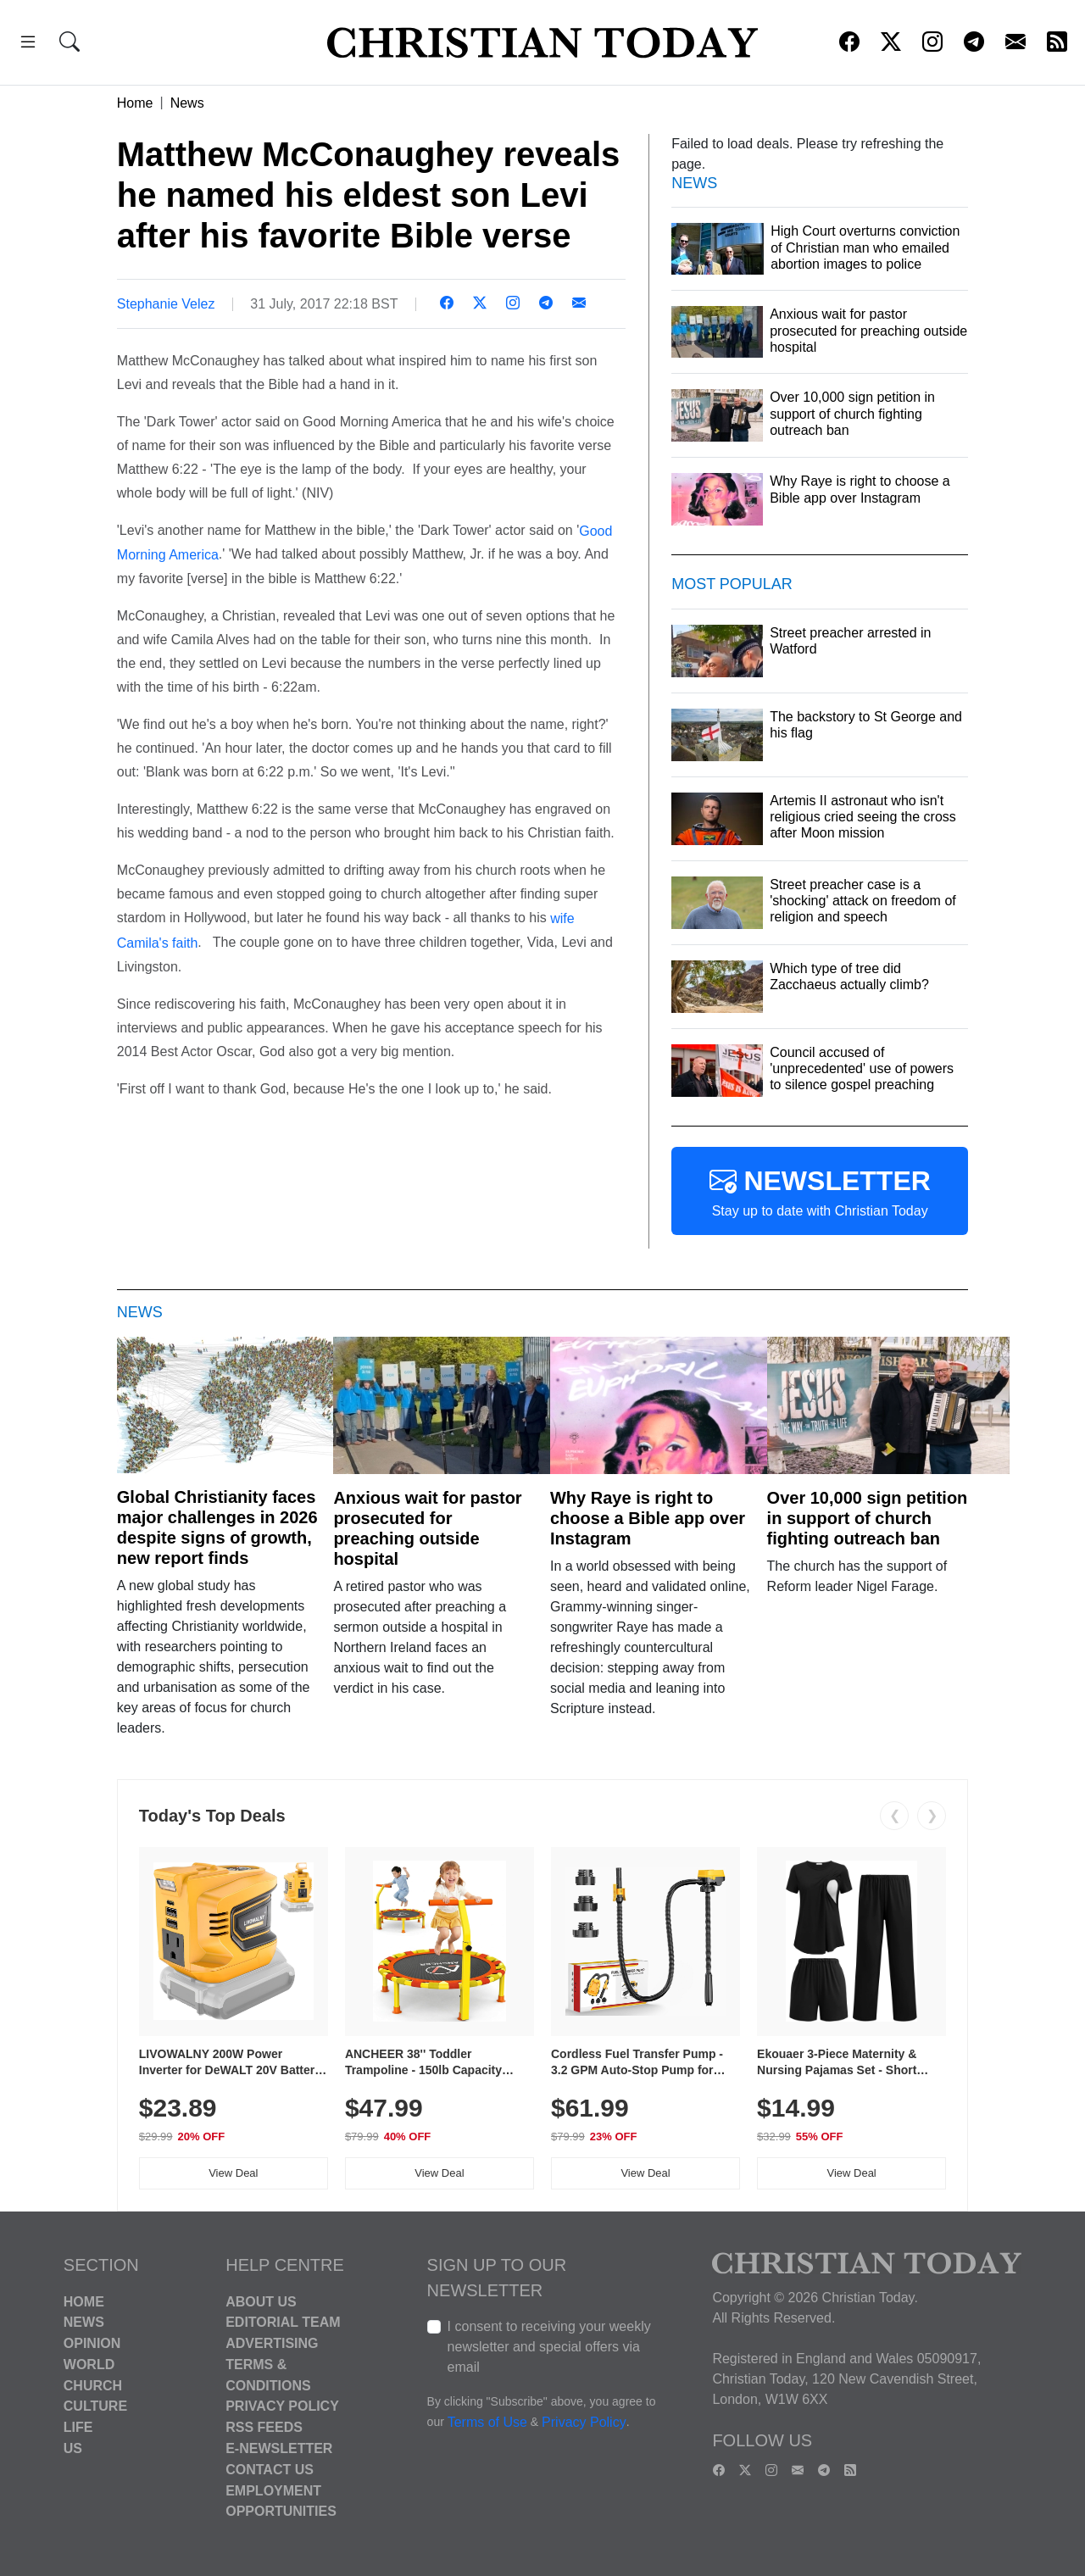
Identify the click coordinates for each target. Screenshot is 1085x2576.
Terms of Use (487, 2422)
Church (93, 2385)
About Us (261, 2301)
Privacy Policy (282, 2406)
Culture (95, 2406)
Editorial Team (282, 2322)
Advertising (271, 2343)
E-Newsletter (278, 2448)
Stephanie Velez (166, 304)
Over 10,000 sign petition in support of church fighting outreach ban (867, 1518)
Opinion (92, 2343)
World (89, 2364)
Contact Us (269, 2469)
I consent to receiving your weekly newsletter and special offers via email (549, 2346)
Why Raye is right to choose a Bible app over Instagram (647, 1518)
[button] (28, 44)
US (73, 2448)
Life (78, 2427)
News (187, 103)
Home (135, 103)
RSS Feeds (264, 2427)
